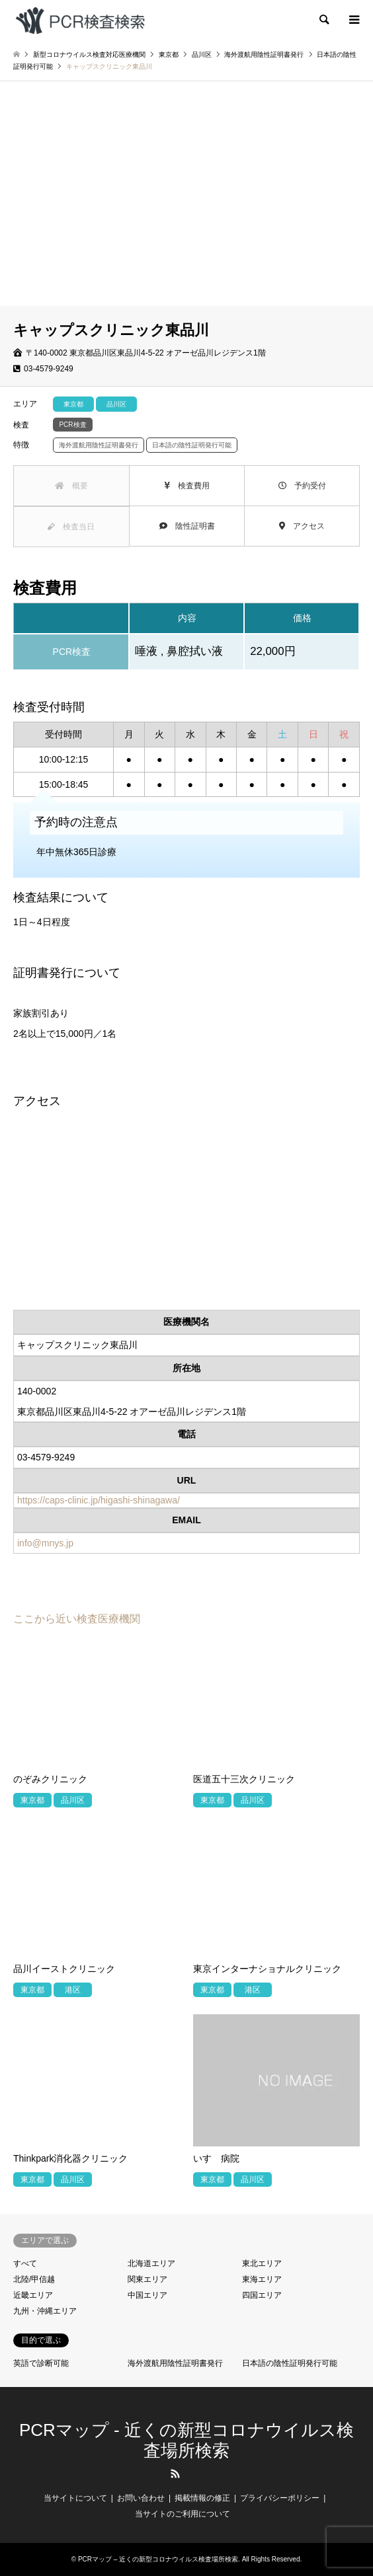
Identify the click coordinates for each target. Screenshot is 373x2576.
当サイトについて (75, 2498)
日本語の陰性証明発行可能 (289, 2363)
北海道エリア (151, 2263)
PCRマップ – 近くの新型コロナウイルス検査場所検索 (158, 2559)
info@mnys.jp (45, 1543)
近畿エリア (33, 2295)
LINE (197, 2473)
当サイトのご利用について (182, 2514)
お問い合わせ (141, 2498)
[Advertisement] (186, 206)
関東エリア (147, 2279)
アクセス (302, 526)
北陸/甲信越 (34, 2279)
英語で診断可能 (41, 2363)
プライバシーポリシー (279, 2498)
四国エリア (262, 2295)
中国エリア (147, 2295)
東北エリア (262, 2263)
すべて (25, 2263)
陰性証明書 (187, 526)
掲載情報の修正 (202, 2498)
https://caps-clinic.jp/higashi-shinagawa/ (98, 1500)
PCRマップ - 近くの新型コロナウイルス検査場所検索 (186, 2440)
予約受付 (302, 485)
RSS (175, 2473)
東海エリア (262, 2279)
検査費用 (187, 485)
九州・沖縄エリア (45, 2311)
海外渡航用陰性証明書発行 (175, 2363)
